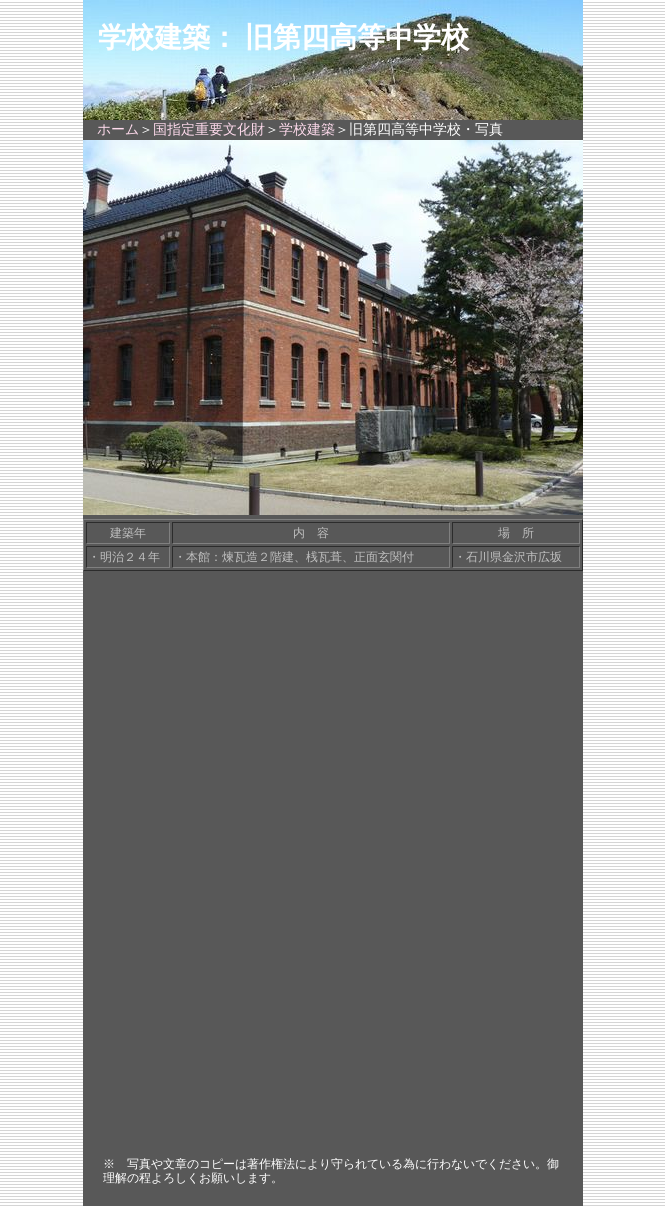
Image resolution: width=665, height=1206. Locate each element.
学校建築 (307, 129)
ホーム (118, 129)
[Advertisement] (333, 997)
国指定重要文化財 (209, 129)
